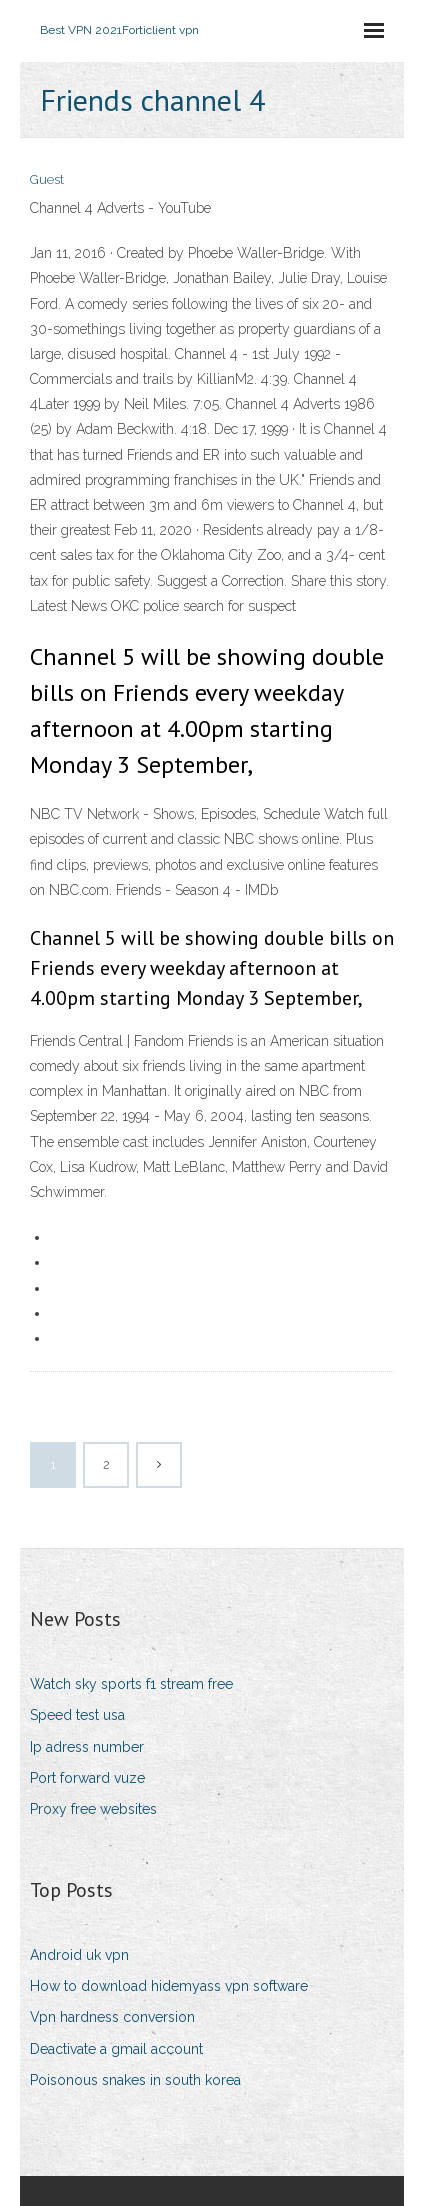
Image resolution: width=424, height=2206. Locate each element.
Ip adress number (87, 1747)
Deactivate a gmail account (116, 2049)
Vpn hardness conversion (112, 2017)
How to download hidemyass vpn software (169, 1986)
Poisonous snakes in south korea (135, 2080)
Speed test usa (77, 1715)
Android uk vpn (79, 1955)
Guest (47, 179)
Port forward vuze (87, 1778)
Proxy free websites (93, 1809)
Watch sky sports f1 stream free (131, 1684)
